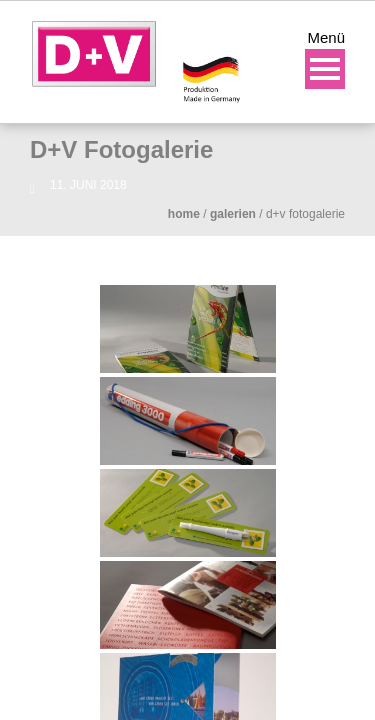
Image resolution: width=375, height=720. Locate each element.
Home (184, 214)
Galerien (233, 214)
